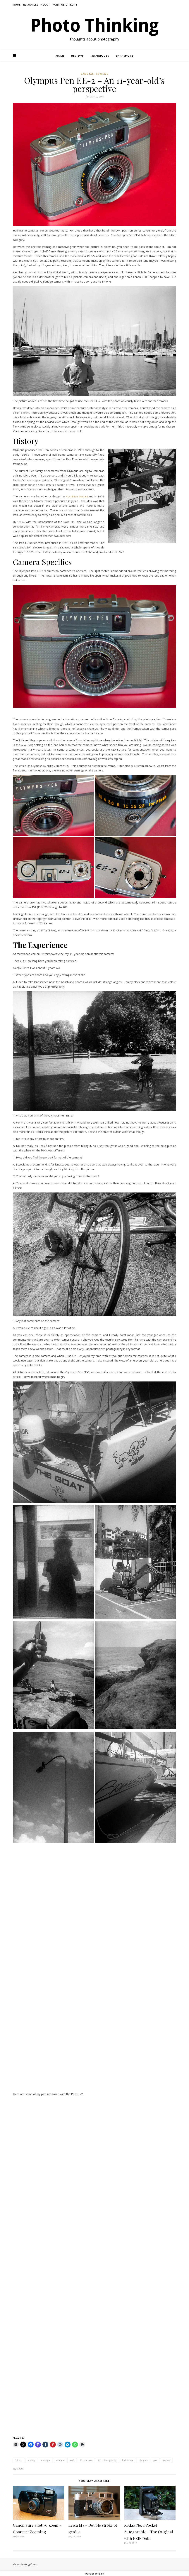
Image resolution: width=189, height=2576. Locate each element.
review (166, 2460)
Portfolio (60, 4)
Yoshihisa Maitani (77, 496)
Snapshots (124, 55)
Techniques (99, 55)
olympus (143, 2460)
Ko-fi (73, 4)
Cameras (87, 73)
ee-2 (72, 2460)
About (45, 4)
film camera (86, 2460)
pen (155, 2460)
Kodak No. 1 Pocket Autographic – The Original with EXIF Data (148, 2532)
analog (31, 2460)
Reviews (77, 55)
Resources (30, 4)
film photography (107, 2460)
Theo (20, 2469)
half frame (127, 2460)
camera (60, 2460)
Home (17, 4)
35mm (18, 2460)
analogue (45, 2460)
